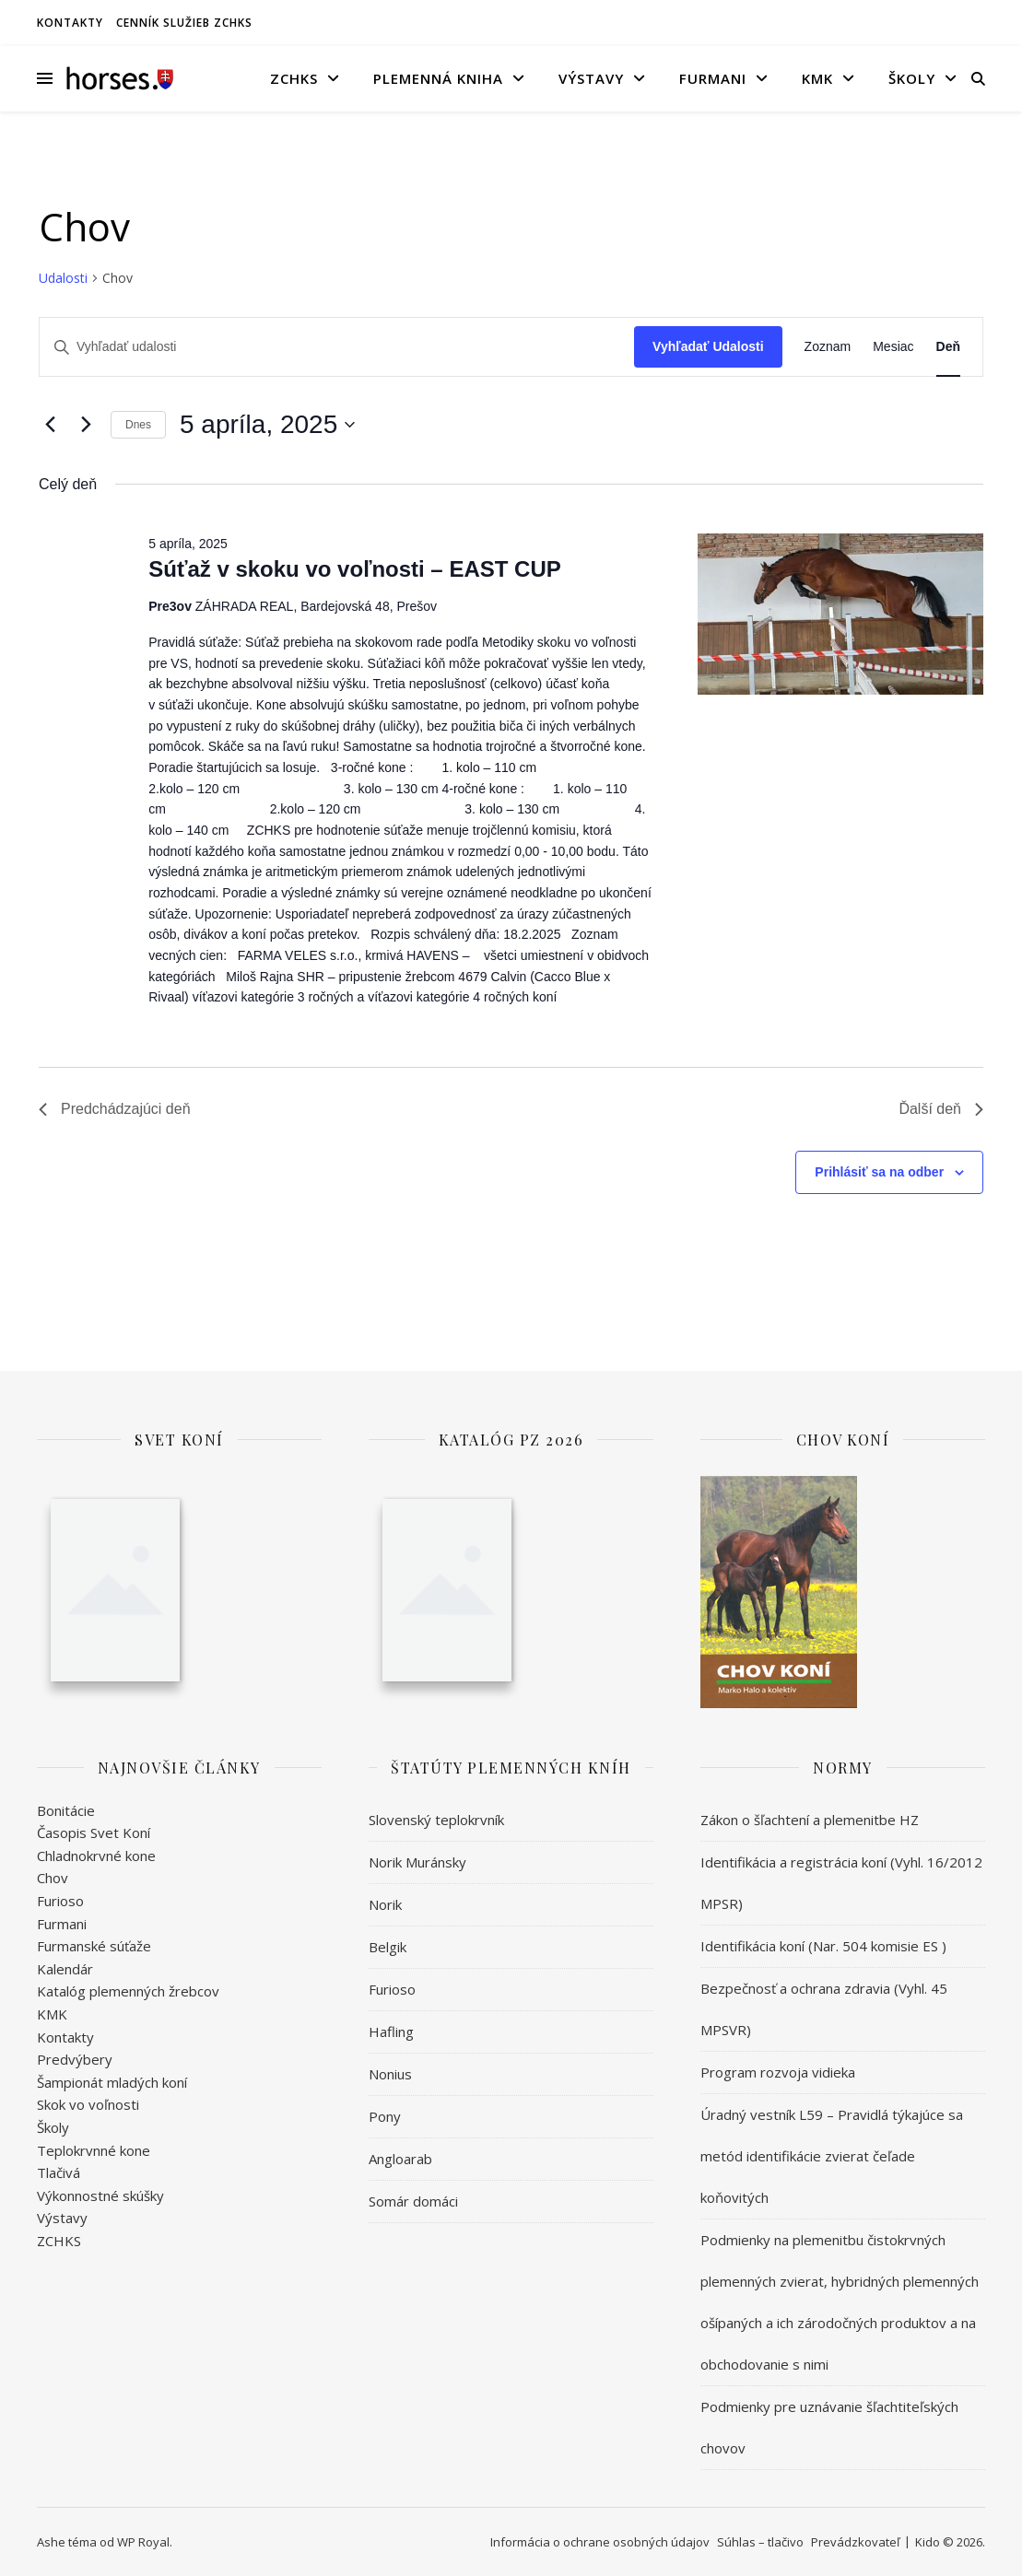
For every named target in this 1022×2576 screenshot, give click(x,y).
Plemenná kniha (438, 78)
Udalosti (63, 278)
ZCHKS (294, 78)
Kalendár (65, 1969)
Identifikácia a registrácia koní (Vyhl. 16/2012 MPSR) (841, 1883)
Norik (385, 1904)
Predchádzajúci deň (115, 1109)
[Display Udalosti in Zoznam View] (828, 347)
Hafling (391, 2031)
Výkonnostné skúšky (100, 2195)
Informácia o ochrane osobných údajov (600, 2542)
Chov (52, 1877)
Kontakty (70, 22)
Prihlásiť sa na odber (879, 1172)
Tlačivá (58, 2172)
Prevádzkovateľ (855, 2542)
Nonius (390, 2074)
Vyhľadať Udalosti (708, 346)
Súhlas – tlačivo (760, 2542)
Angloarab (400, 2158)
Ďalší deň (941, 1109)
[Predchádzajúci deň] (50, 425)
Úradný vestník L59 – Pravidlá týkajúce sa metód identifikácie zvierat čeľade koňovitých (831, 2156)
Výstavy (591, 78)
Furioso (60, 1900)
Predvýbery (74, 2059)
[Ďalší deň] (86, 425)
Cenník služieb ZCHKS (184, 22)
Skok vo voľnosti (88, 2104)
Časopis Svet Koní (93, 1832)
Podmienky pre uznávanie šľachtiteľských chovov (829, 2427)
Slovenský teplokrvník (436, 1819)
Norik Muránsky (417, 1862)
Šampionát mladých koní (112, 2082)
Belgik (387, 1947)
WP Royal (143, 2542)
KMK (817, 78)
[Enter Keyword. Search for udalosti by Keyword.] (337, 347)
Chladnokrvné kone (96, 1855)
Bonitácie (66, 1810)
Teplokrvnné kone (93, 2150)
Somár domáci (413, 2201)
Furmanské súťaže (94, 1946)
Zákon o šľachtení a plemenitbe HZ (809, 1819)
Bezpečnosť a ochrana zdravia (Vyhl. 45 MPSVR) (823, 2009)
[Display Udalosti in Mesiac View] (893, 347)
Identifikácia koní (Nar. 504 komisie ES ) (823, 1946)
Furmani (712, 78)
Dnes (138, 424)
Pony (385, 2116)
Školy (911, 78)
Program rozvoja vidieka (777, 2072)
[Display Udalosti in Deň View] (948, 347)
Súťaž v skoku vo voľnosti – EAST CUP (354, 568)
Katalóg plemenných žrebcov (128, 1991)
